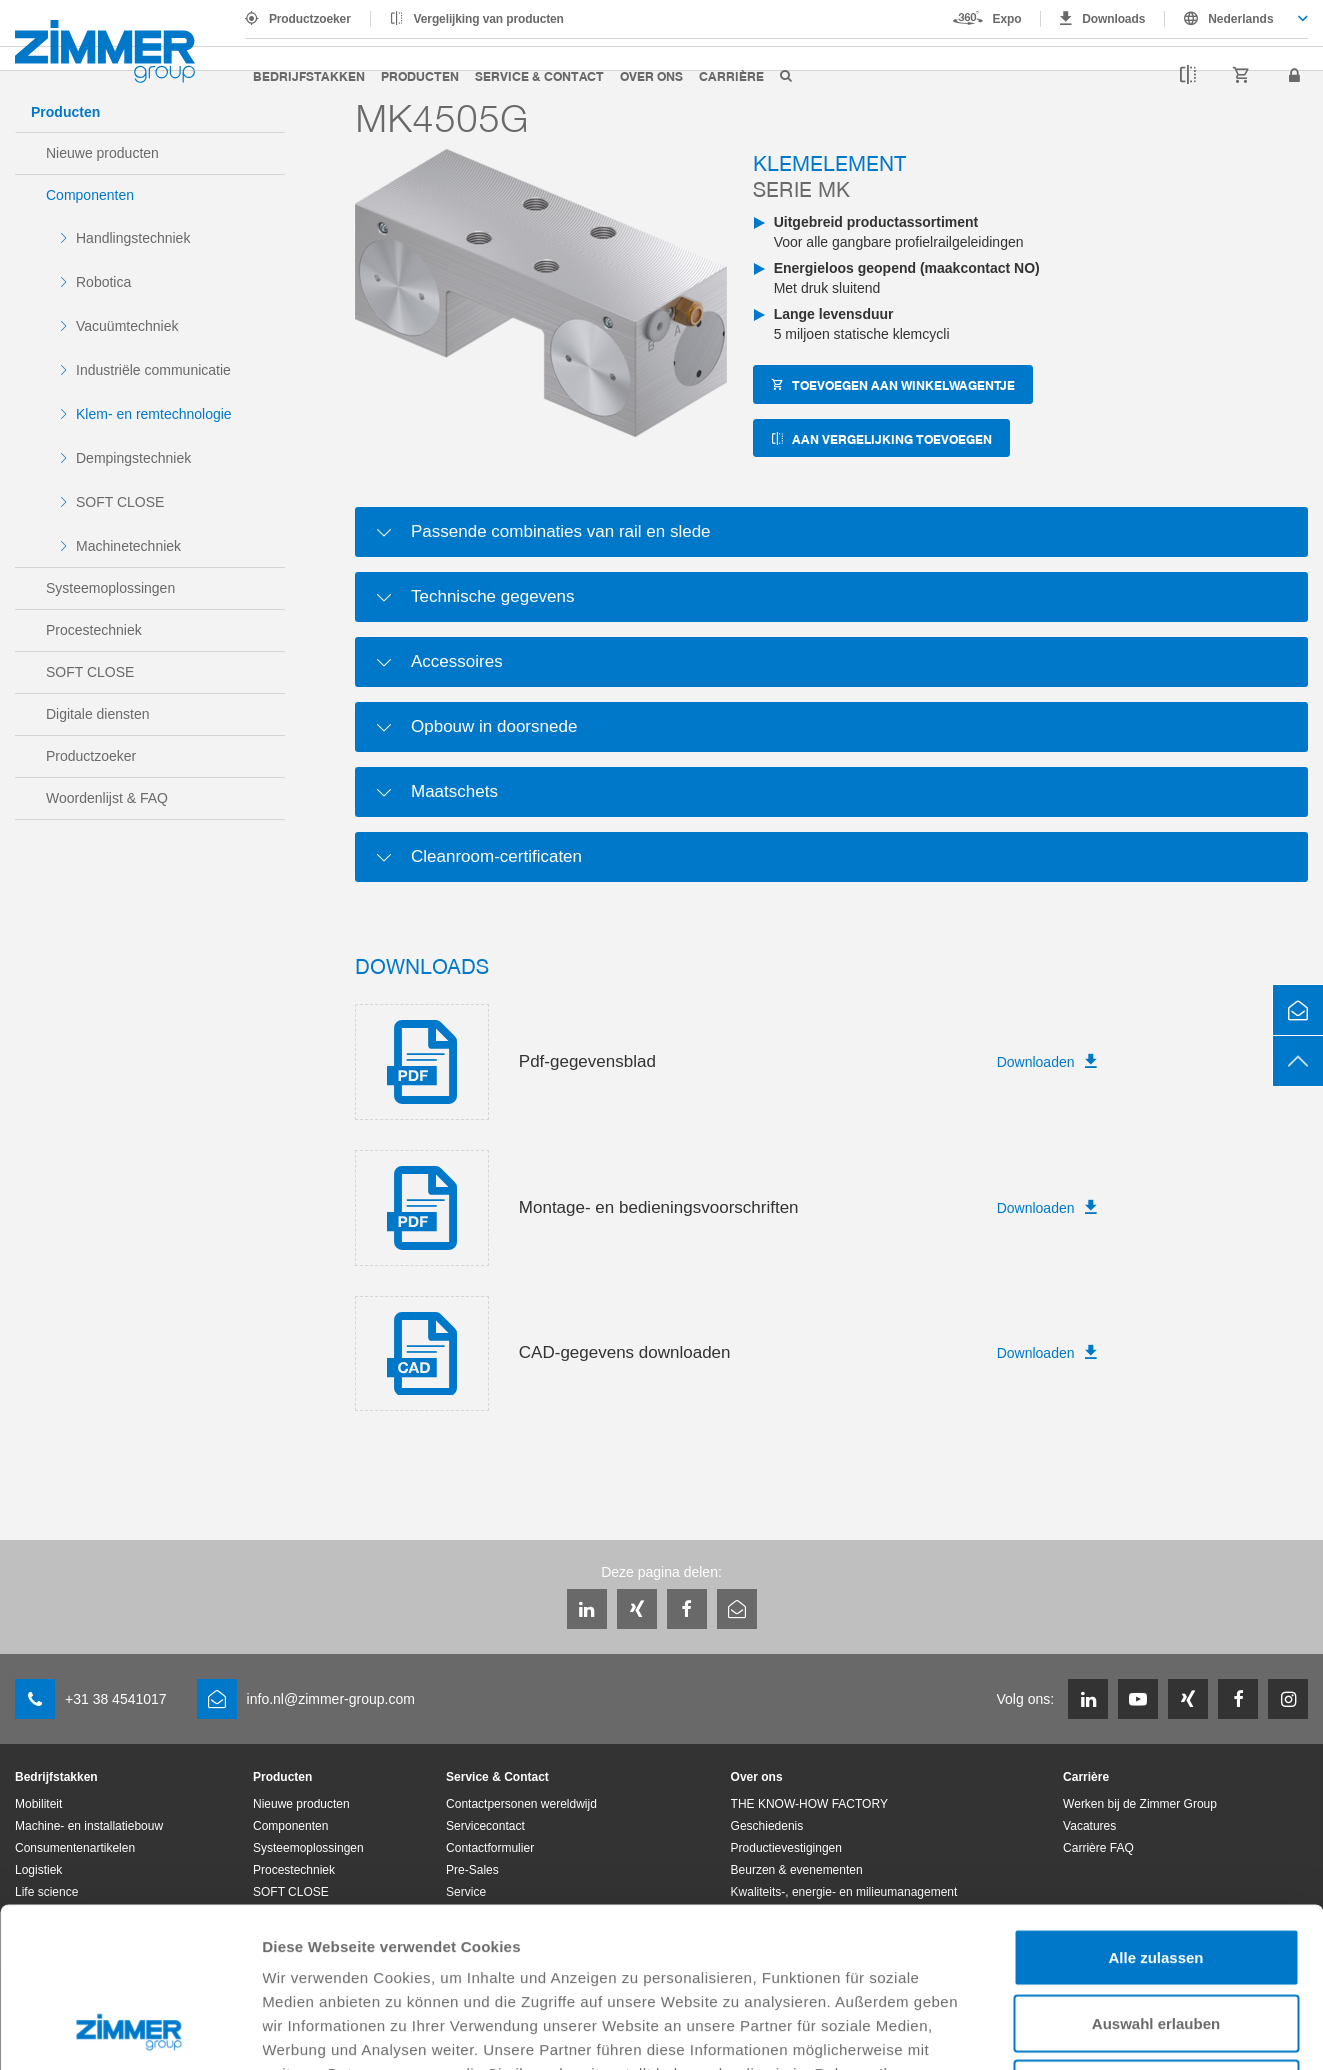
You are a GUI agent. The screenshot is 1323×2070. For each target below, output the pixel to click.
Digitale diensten (98, 714)
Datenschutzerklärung (633, 1947)
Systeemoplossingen (110, 588)
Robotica (103, 282)
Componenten (90, 195)
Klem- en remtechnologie (154, 414)
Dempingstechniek (133, 458)
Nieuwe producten (102, 153)
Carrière (731, 75)
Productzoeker (310, 19)
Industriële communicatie (153, 370)
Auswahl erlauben (1156, 1873)
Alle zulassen (1155, 1807)
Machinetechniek (128, 546)
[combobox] (1236, 19)
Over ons (651, 75)
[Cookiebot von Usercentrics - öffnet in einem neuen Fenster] (129, 2031)
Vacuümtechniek (127, 326)
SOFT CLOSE (120, 502)
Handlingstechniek (133, 238)
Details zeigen (1063, 2030)
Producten (420, 75)
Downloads (1113, 19)
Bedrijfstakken (309, 75)
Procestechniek (94, 630)
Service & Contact (539, 75)
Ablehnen (1156, 1938)
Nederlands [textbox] (1240, 19)
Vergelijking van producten (489, 19)
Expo (1007, 19)
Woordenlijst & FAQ (107, 798)
